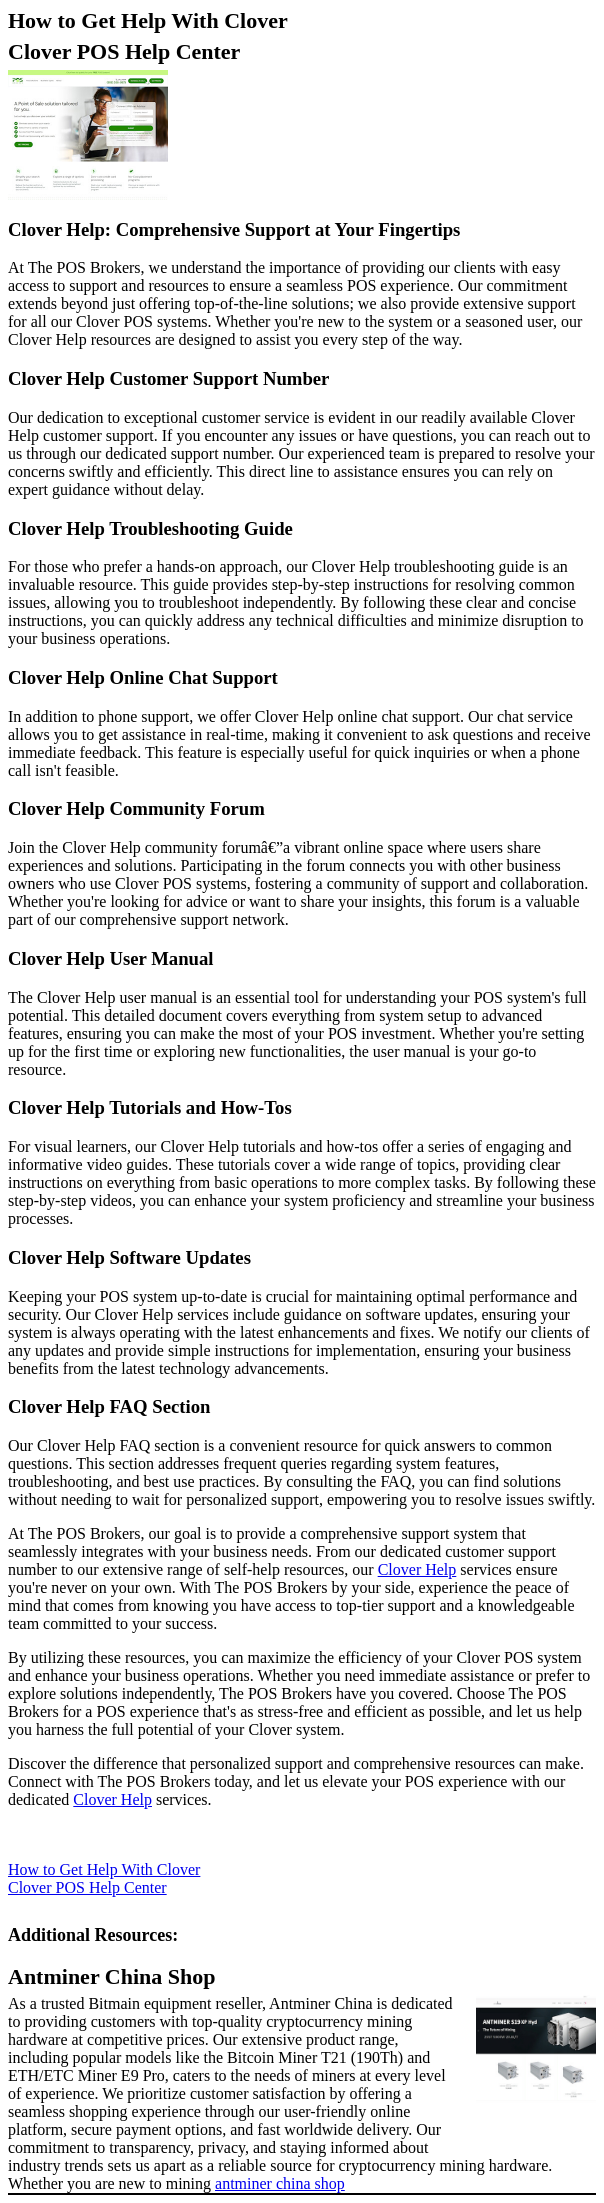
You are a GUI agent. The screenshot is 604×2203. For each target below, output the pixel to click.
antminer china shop (280, 2183)
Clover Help (417, 1569)
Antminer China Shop (111, 1976)
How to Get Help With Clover (148, 20)
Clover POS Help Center (124, 51)
